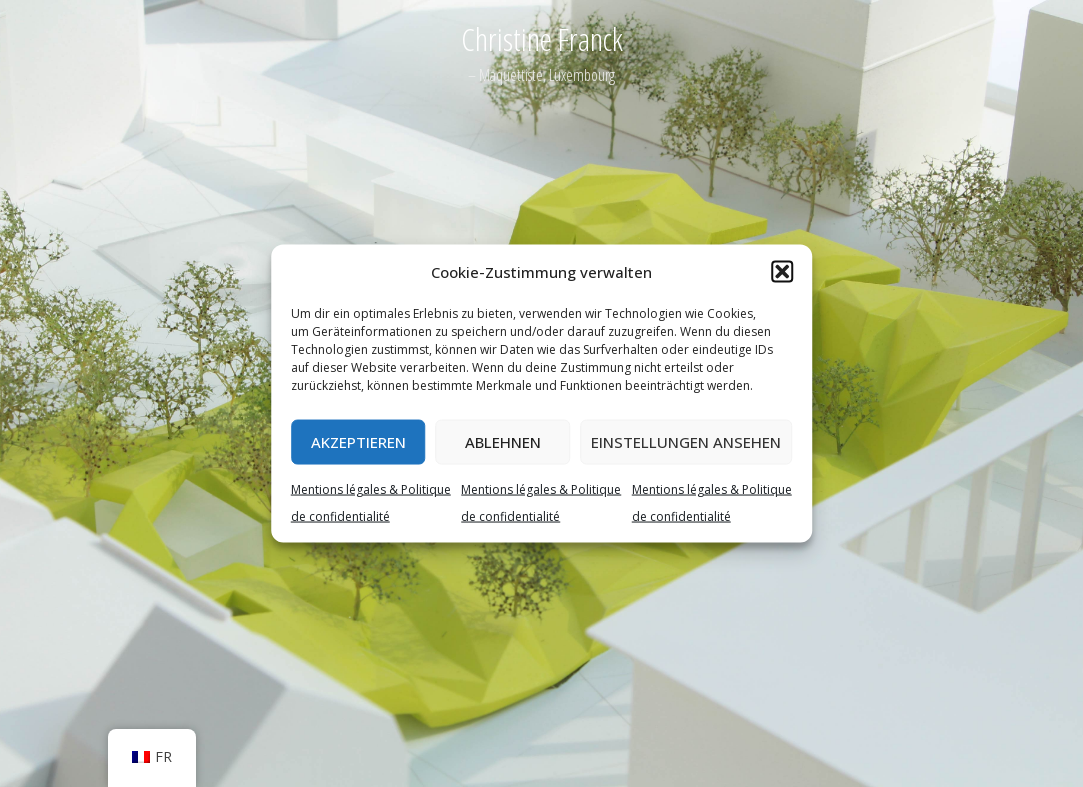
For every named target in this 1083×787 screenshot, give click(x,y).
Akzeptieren (358, 442)
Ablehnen (503, 442)
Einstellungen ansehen (686, 442)
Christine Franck (542, 38)
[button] (782, 272)
